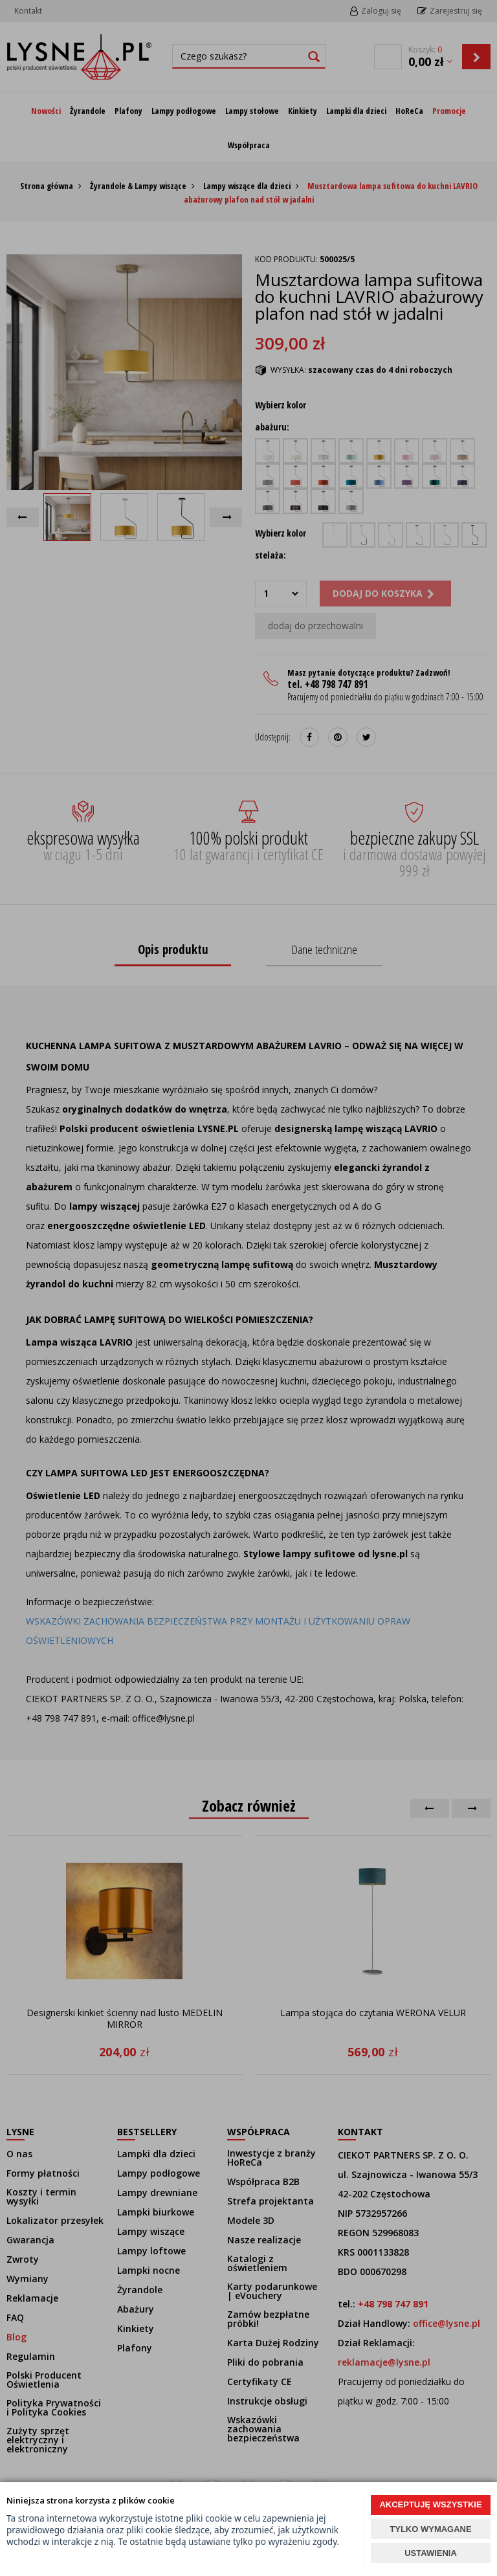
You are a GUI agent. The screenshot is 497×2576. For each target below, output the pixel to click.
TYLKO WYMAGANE (430, 2529)
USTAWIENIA (430, 2553)
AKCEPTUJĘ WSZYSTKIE (430, 2504)
